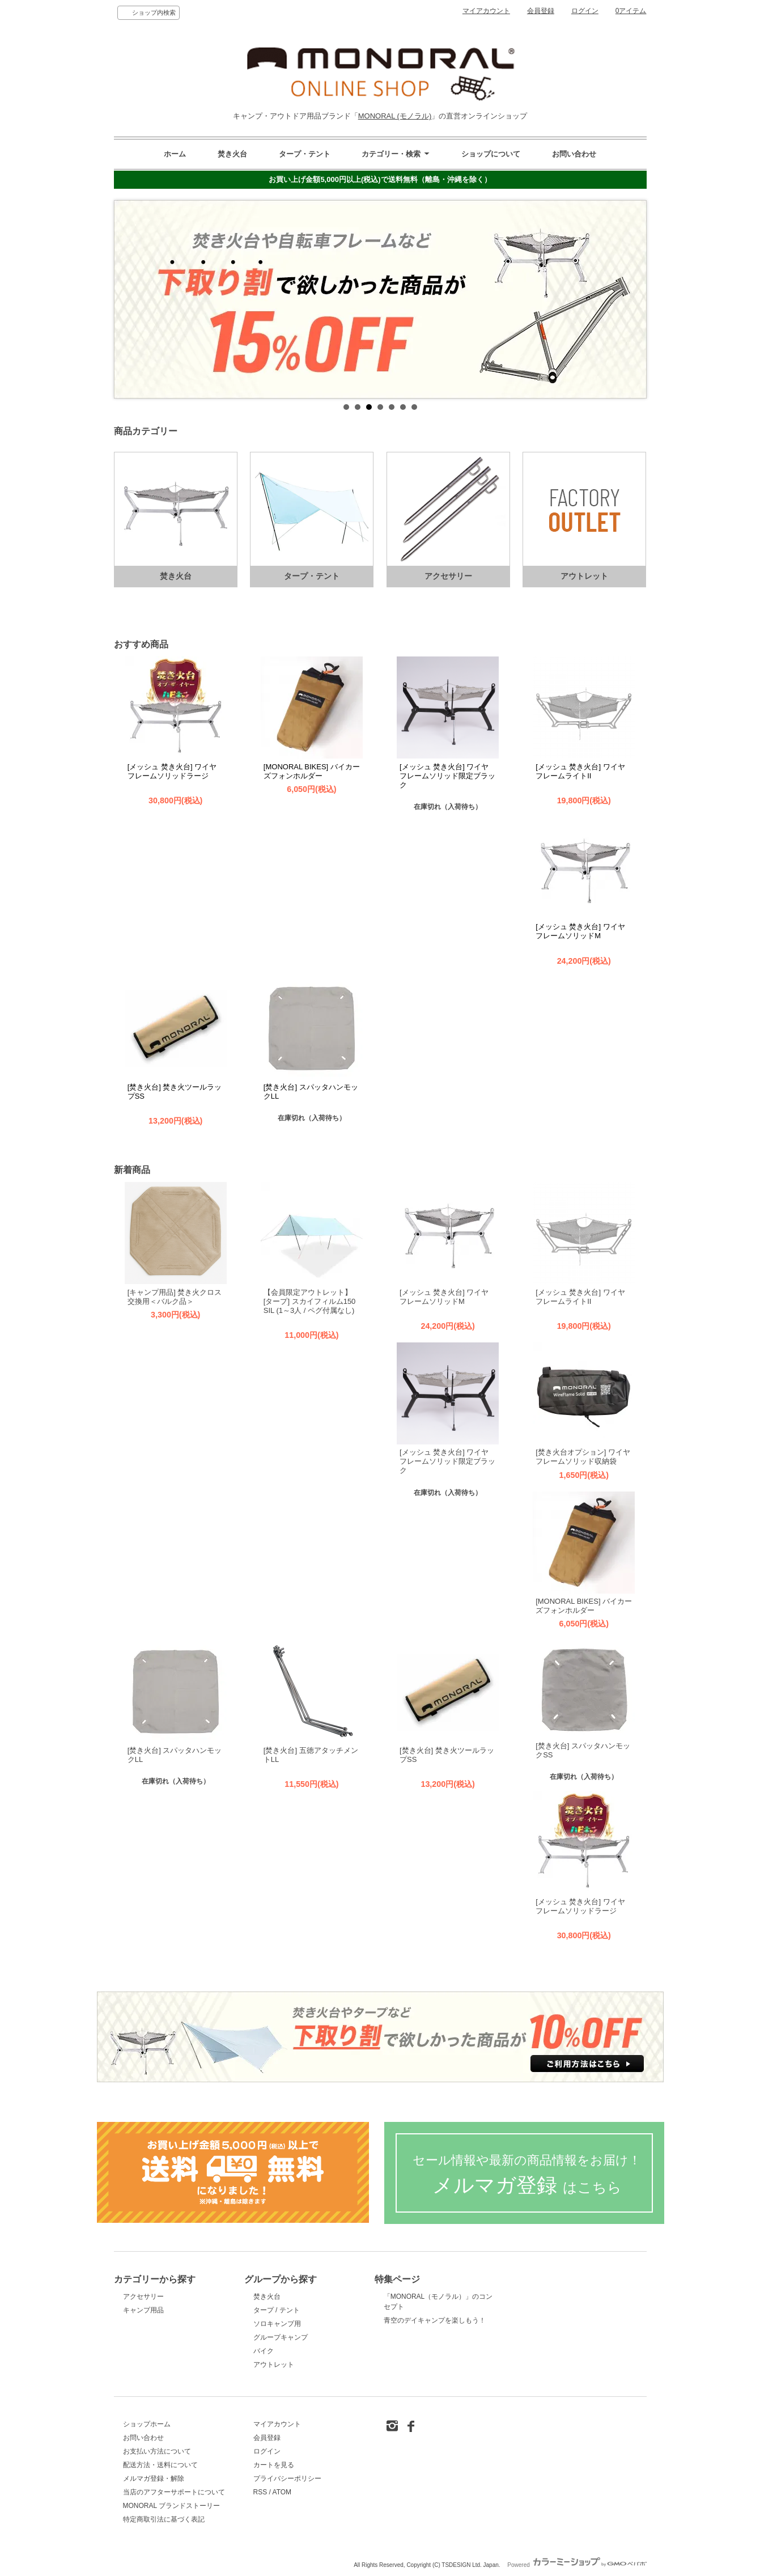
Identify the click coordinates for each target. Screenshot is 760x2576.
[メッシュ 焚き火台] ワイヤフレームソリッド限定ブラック (447, 775)
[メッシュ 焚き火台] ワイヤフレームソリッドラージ (172, 771)
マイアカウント (486, 11)
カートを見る (273, 2465)
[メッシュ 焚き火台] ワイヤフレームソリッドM (580, 931)
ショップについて (490, 154)
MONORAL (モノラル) (395, 116)
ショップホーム (147, 2424)
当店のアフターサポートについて (174, 2492)
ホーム (175, 154)
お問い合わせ (574, 154)
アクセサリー (143, 2296)
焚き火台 (232, 154)
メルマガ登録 (527, 2175)
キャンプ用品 (143, 2310)
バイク (263, 2351)
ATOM (282, 2492)
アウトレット (273, 2365)
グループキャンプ (280, 2337)
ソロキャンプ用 (277, 2324)
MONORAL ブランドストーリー (171, 2506)
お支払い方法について (157, 2451)
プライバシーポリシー (287, 2478)
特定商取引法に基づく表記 (164, 2519)
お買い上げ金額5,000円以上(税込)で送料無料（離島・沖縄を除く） (380, 179)
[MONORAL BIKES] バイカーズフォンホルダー (312, 771)
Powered (576, 2565)
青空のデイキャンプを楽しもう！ (435, 2320)
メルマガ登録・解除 (153, 2478)
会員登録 (540, 11)
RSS (260, 2492)
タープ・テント (304, 154)
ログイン (584, 11)
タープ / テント (276, 2310)
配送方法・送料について (160, 2465)
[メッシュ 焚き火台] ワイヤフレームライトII (580, 771)
